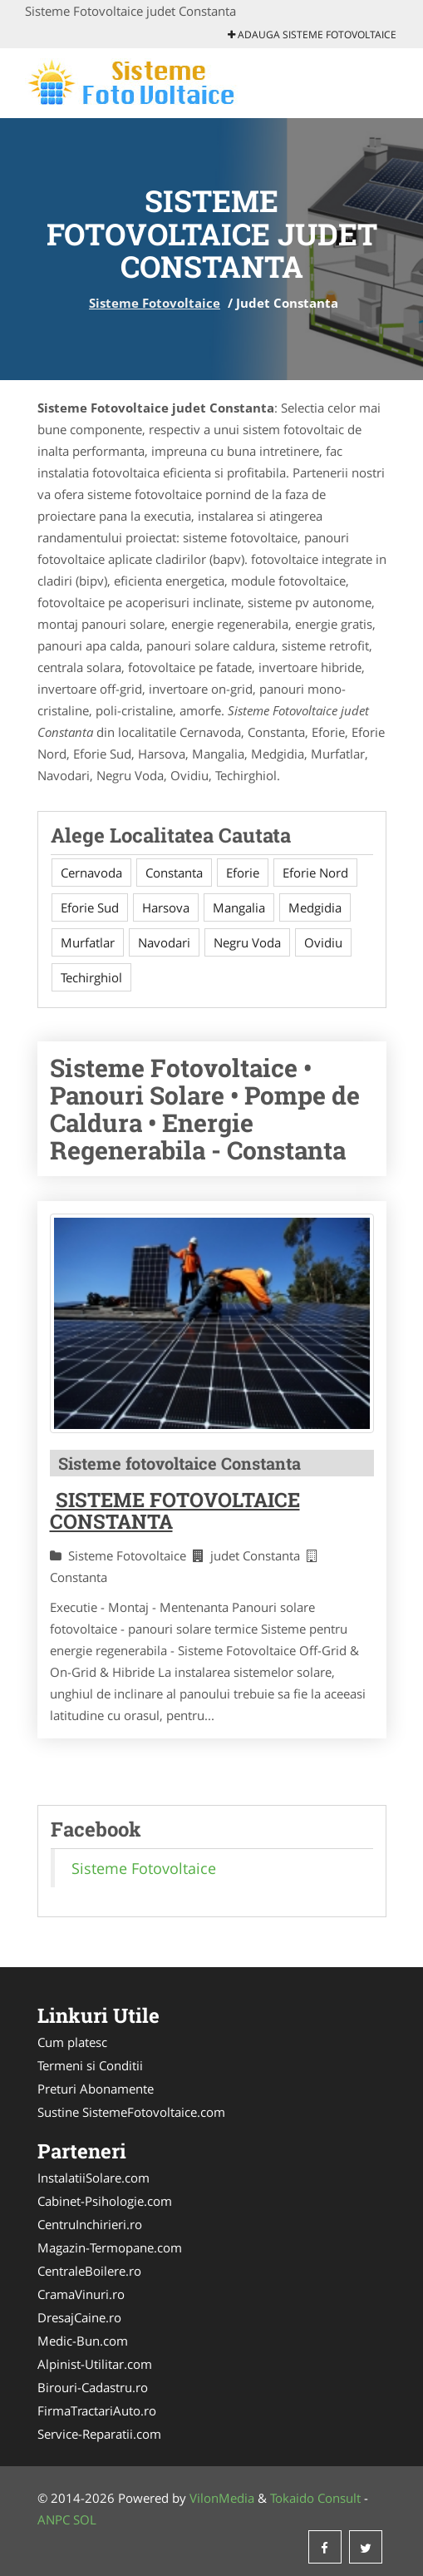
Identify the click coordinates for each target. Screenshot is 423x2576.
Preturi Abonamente (95, 2088)
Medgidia (315, 907)
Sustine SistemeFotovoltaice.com (131, 2111)
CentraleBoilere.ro (89, 2270)
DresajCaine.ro (79, 2317)
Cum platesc (72, 2042)
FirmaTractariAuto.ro (96, 2410)
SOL (84, 2519)
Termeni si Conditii (90, 2065)
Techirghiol (91, 977)
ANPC (53, 2519)
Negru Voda (247, 942)
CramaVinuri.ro (81, 2294)
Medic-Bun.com (82, 2340)
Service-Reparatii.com (99, 2433)
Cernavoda (91, 872)
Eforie (242, 872)
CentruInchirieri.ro (89, 2224)
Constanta (174, 872)
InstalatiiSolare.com (93, 2177)
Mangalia (239, 907)
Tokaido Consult (315, 2497)
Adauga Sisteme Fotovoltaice (312, 34)
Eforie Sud (90, 907)
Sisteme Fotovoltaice (154, 302)
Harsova (165, 907)
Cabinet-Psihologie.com (104, 2200)
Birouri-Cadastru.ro (92, 2387)
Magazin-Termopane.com (109, 2247)
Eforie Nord (315, 872)
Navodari (164, 942)
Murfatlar (88, 942)
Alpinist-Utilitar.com (94, 2363)
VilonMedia (221, 2497)
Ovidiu (323, 942)
